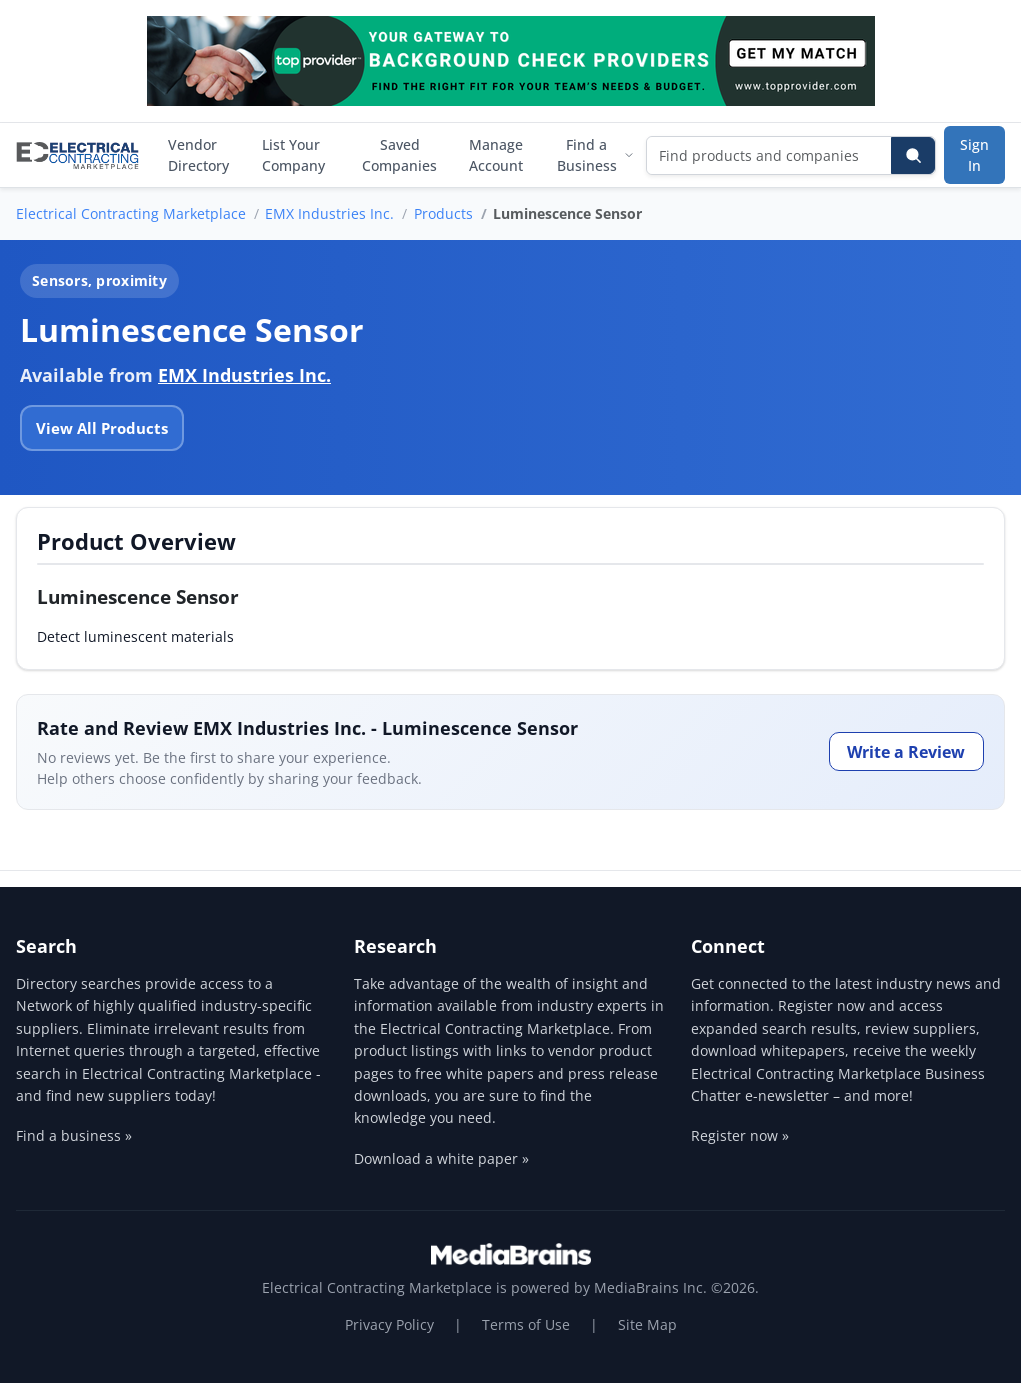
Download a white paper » (441, 1158)
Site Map (647, 1324)
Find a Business (595, 155)
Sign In (974, 155)
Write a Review (906, 752)
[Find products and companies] (769, 155)
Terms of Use (526, 1324)
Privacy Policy (389, 1324)
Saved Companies (399, 155)
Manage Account (496, 155)
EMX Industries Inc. (329, 213)
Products (443, 213)
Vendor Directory (198, 155)
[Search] (913, 155)
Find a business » (74, 1135)
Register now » (740, 1135)
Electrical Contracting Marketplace (131, 213)
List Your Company (293, 155)
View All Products (102, 428)
